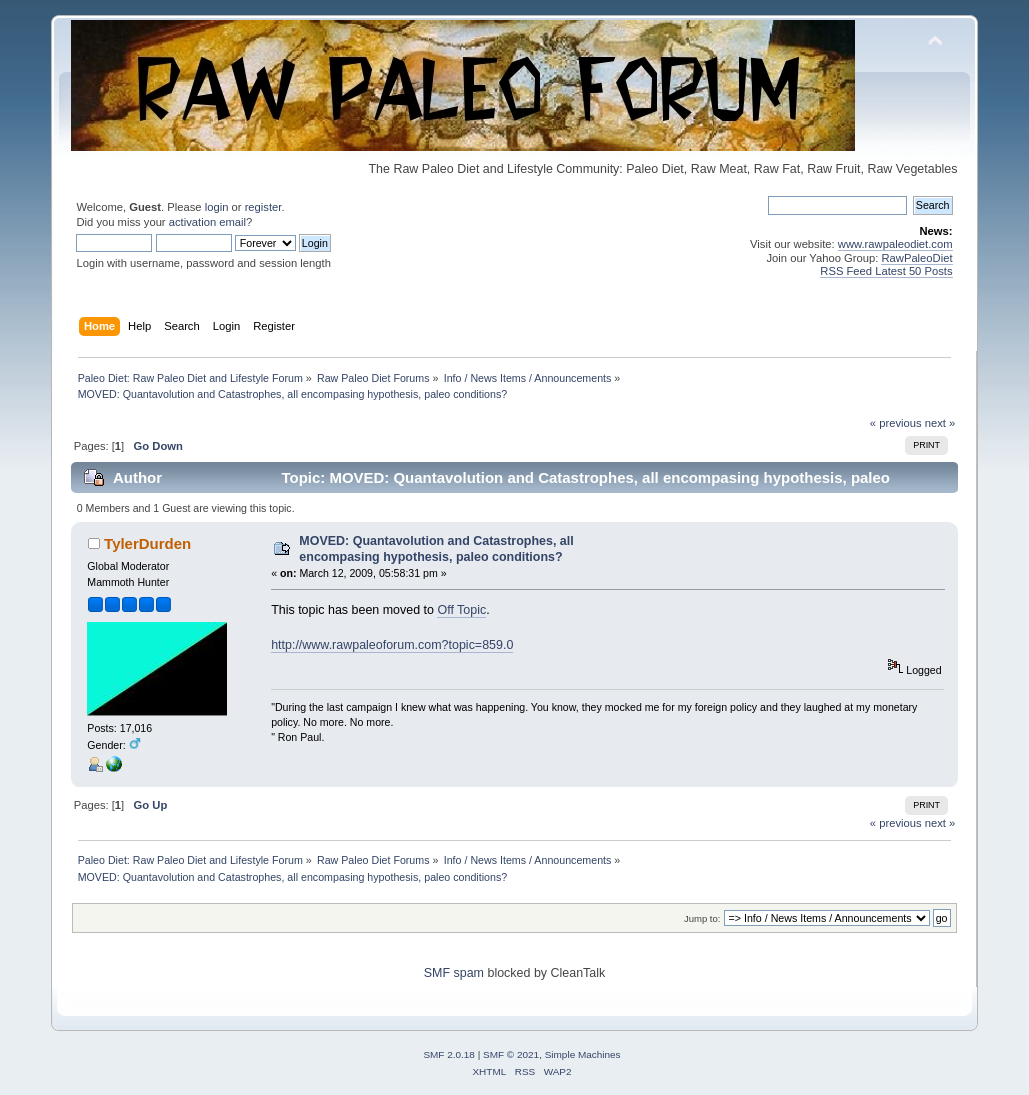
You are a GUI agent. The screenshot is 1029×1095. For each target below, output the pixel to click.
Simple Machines (583, 1054)
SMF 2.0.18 (449, 1054)
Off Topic (461, 610)
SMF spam (454, 973)
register (263, 207)
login (217, 207)
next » (940, 423)
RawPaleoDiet (916, 258)
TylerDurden (147, 543)
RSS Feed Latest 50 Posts (886, 271)
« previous (896, 423)
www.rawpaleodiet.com (895, 244)
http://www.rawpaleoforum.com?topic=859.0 (392, 645)
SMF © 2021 (511, 1054)
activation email (207, 222)
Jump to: (702, 918)
